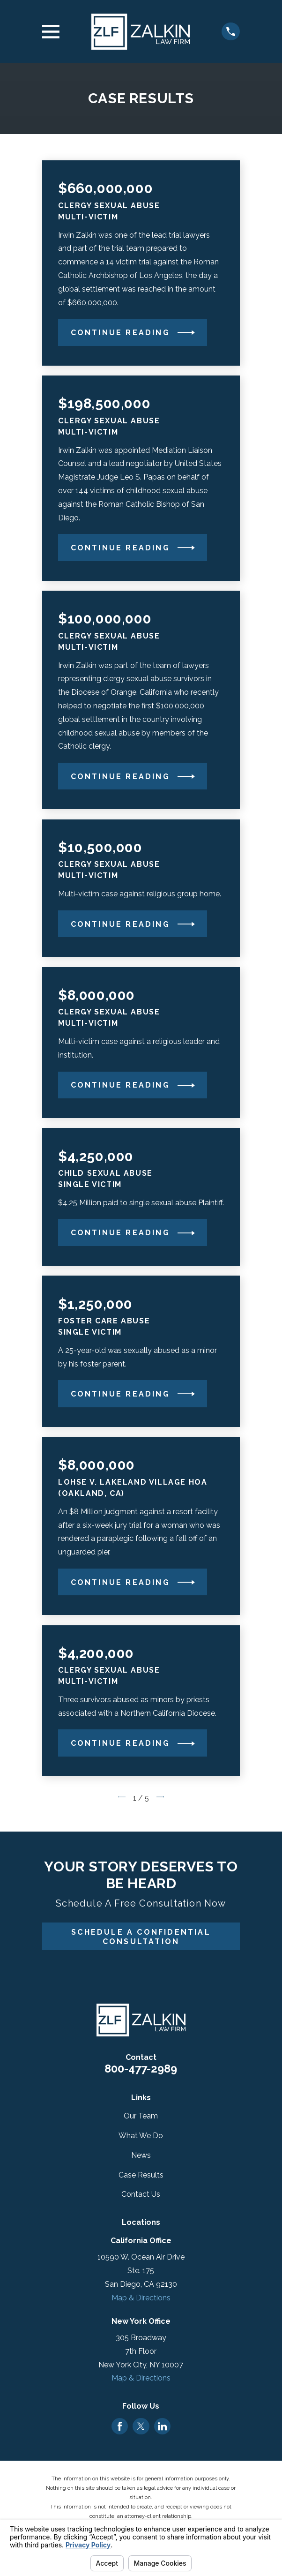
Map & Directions (141, 2297)
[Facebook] (119, 2426)
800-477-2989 (140, 2068)
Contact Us (140, 2194)
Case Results (141, 2174)
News (141, 2155)
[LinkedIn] (162, 2426)
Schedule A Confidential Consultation (141, 1936)
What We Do (141, 2135)
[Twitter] (140, 2426)
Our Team (141, 2115)
